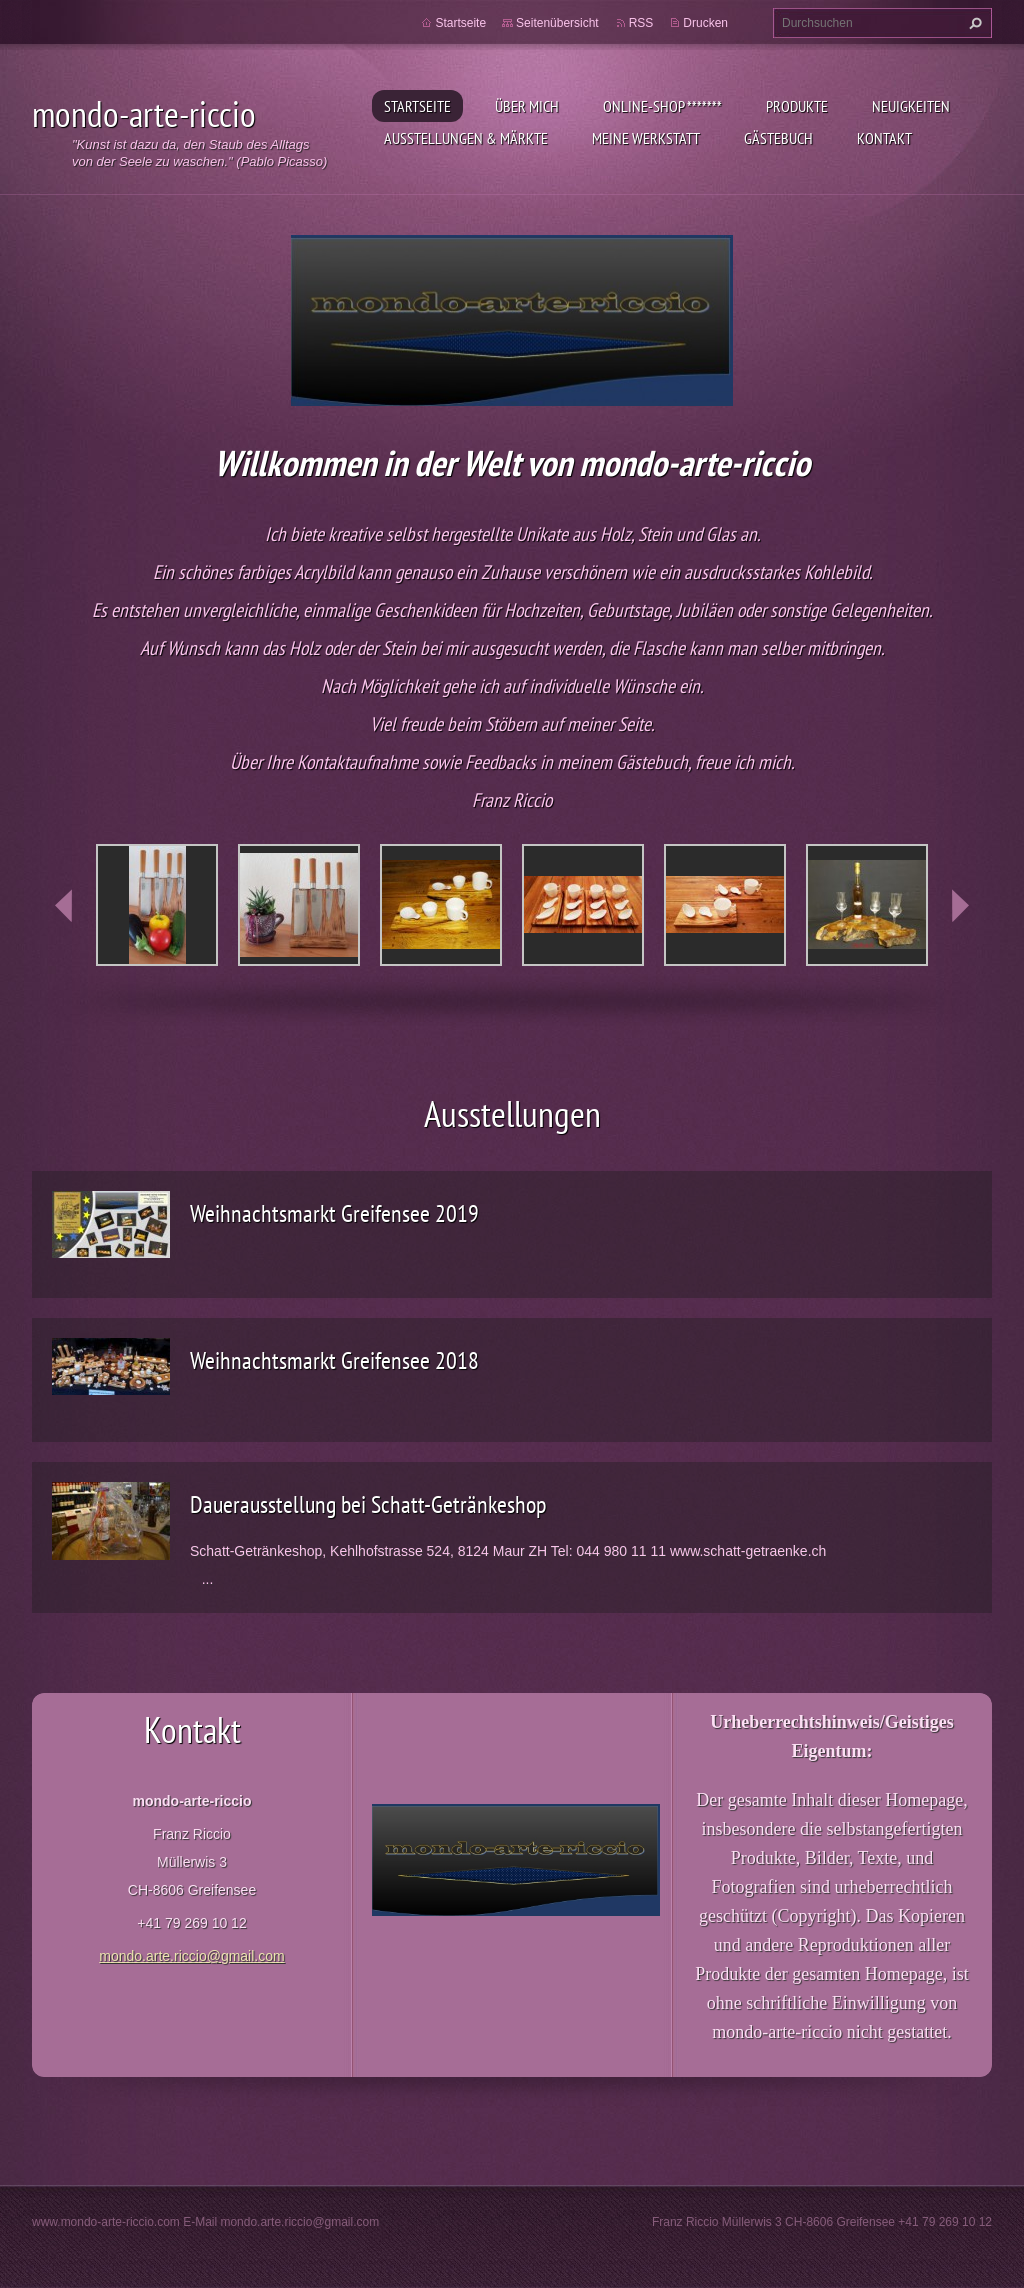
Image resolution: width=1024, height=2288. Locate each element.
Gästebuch (778, 138)
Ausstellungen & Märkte (466, 138)
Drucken (705, 23)
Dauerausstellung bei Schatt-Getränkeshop (368, 1504)
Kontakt (884, 138)
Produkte (797, 106)
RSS (641, 23)
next (960, 906)
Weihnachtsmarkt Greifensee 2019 (334, 1213)
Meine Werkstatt (646, 138)
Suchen (973, 23)
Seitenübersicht (557, 23)
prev (64, 906)
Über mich (527, 106)
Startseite (417, 106)
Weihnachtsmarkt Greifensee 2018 (334, 1360)
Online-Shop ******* (662, 106)
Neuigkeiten (911, 106)
